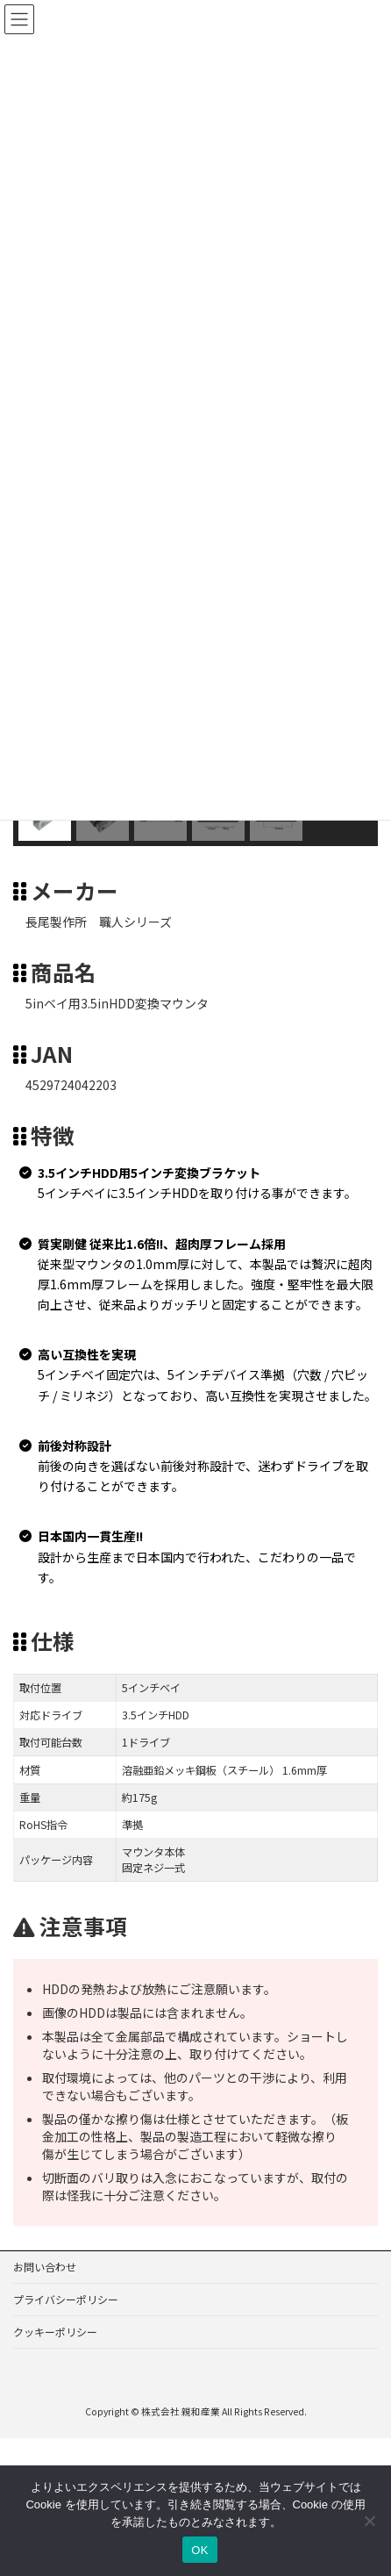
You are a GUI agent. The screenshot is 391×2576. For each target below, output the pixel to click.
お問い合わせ (44, 2266)
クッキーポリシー (55, 2331)
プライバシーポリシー (65, 2299)
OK (199, 2550)
